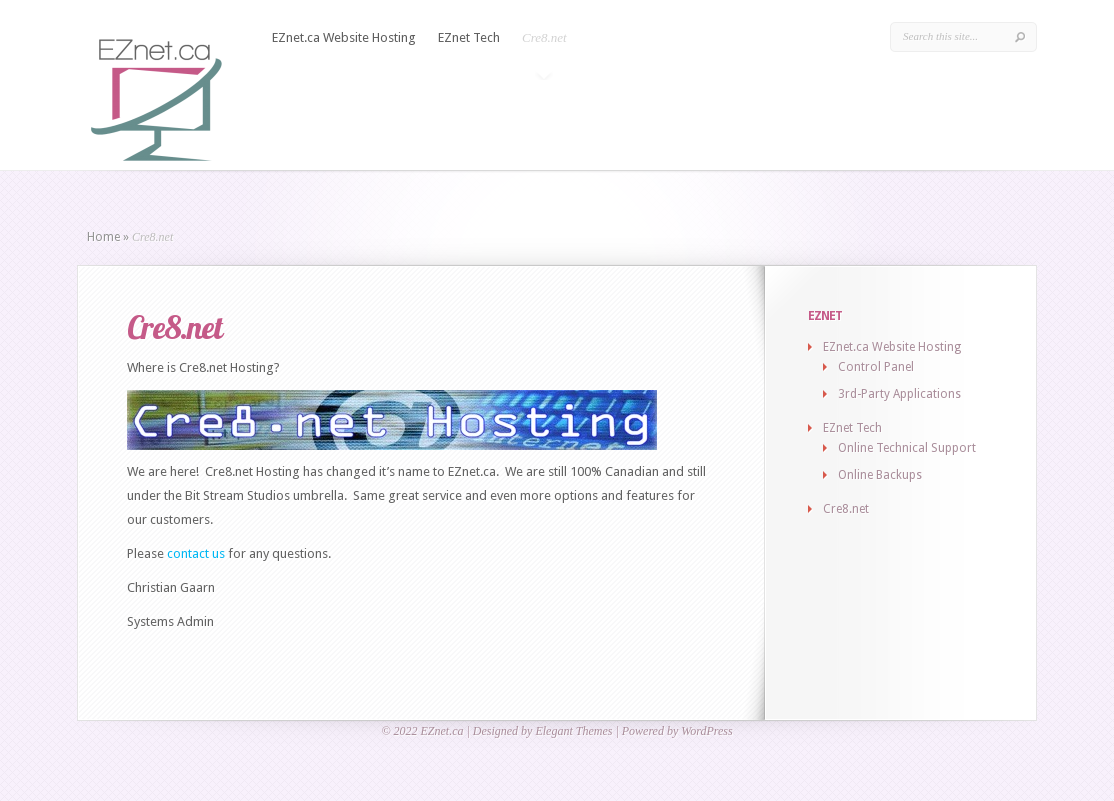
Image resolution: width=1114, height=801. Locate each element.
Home (103, 237)
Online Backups (880, 475)
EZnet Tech (469, 37)
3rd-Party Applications (899, 394)
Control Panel (876, 367)
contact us (196, 553)
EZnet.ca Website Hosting (344, 37)
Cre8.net (544, 37)
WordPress (706, 731)
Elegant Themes (573, 731)
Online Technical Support (907, 448)
